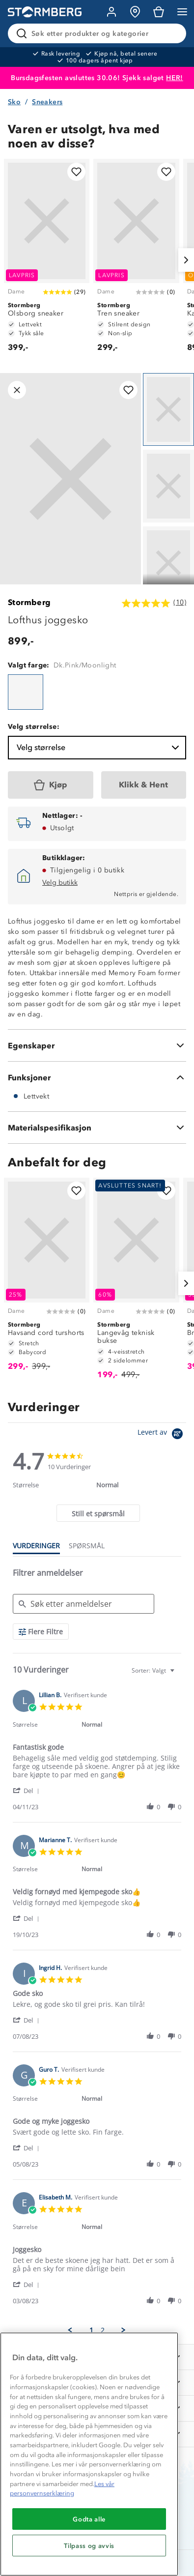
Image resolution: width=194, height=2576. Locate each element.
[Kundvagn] (158, 12)
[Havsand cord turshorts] (46, 1279)
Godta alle (89, 2519)
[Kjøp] (50, 785)
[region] (89, 2454)
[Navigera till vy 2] (168, 486)
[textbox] (179, 1674)
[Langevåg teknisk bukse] (136, 1283)
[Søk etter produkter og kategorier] (98, 33)
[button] (28, 1790)
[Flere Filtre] (41, 1631)
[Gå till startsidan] (45, 12)
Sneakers (47, 102)
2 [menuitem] (103, 2330)
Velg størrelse (99, 747)
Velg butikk (60, 882)
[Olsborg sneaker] (46, 260)
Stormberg (29, 602)
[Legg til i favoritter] (76, 172)
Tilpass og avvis (89, 2545)
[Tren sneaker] (136, 260)
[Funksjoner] (97, 1077)
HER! (174, 78)
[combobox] (154, 1670)
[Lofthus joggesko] (25, 692)
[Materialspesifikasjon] (97, 1127)
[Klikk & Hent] (144, 785)
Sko (14, 102)
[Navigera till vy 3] (168, 562)
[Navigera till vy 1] (168, 409)
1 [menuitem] (91, 2330)
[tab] (98, 1513)
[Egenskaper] (97, 1045)
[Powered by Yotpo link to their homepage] (162, 1435)
